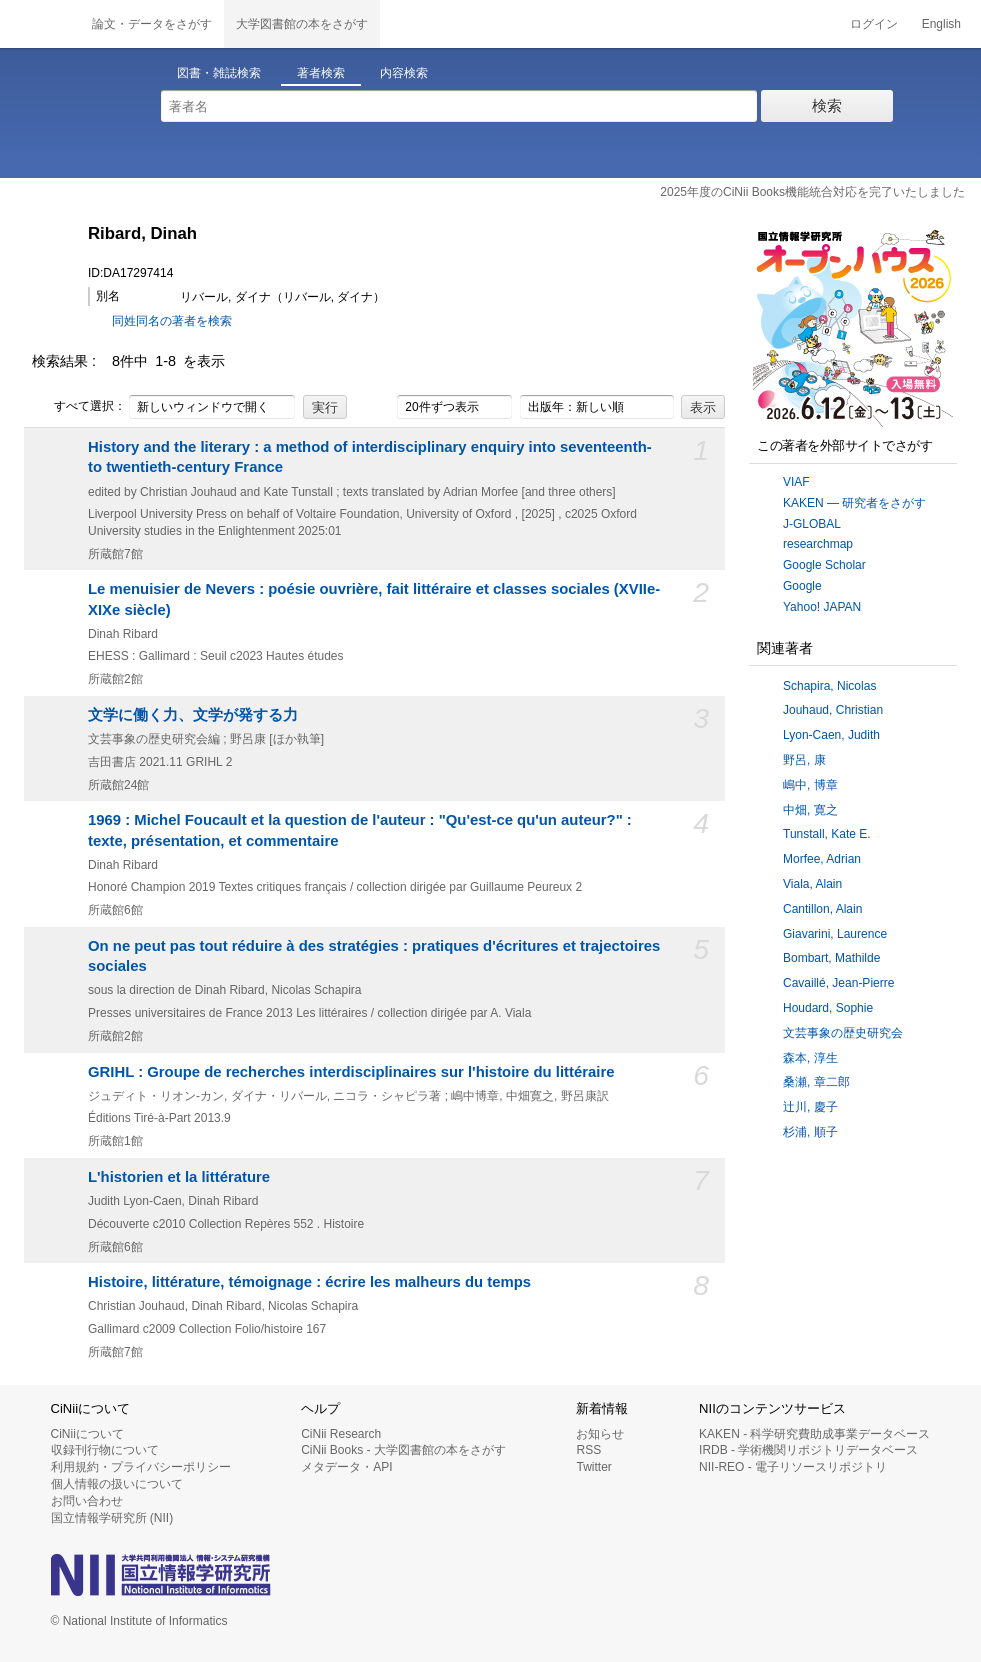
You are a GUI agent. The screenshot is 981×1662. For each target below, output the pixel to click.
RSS (588, 1450)
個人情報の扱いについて (117, 1484)
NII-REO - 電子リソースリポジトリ (793, 1467)
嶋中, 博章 (810, 785)
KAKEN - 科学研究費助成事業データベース (814, 1434)
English (941, 24)
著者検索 (321, 73)
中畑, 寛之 (810, 810)
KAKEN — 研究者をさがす (854, 503)
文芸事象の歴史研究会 (843, 1033)
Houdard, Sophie (828, 1008)
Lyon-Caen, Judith (831, 735)
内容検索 (404, 73)
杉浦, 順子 (810, 1132)
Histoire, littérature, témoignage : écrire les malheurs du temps (309, 1282)
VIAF (796, 482)
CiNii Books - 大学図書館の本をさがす (403, 1450)
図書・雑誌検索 (219, 73)
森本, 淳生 (810, 1058)
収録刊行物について (105, 1450)
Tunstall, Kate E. (827, 834)
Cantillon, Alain (822, 909)
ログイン (874, 24)
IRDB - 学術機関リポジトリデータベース (808, 1450)
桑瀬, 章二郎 (816, 1082)
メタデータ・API (346, 1467)
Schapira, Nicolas (829, 686)
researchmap (818, 544)
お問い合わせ (87, 1501)
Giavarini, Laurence (835, 934)
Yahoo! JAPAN (822, 607)
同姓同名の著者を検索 (172, 321)
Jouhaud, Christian (833, 710)
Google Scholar (824, 565)
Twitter (593, 1467)
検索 (827, 105)
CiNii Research (341, 1434)
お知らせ (600, 1434)
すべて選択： (79, 407)
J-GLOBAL (812, 524)
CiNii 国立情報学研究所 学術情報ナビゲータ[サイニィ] (40, 24)
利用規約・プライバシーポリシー (141, 1467)
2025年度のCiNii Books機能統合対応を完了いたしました (812, 192)
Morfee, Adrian (822, 859)
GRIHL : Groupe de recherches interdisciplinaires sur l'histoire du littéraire (351, 1072)
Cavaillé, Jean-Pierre (838, 983)
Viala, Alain (812, 884)
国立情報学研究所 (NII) (112, 1518)
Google (802, 586)
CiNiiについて (87, 1434)
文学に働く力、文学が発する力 (193, 715)
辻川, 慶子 (810, 1107)
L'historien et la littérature (179, 1177)
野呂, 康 (804, 760)
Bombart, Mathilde (831, 958)
